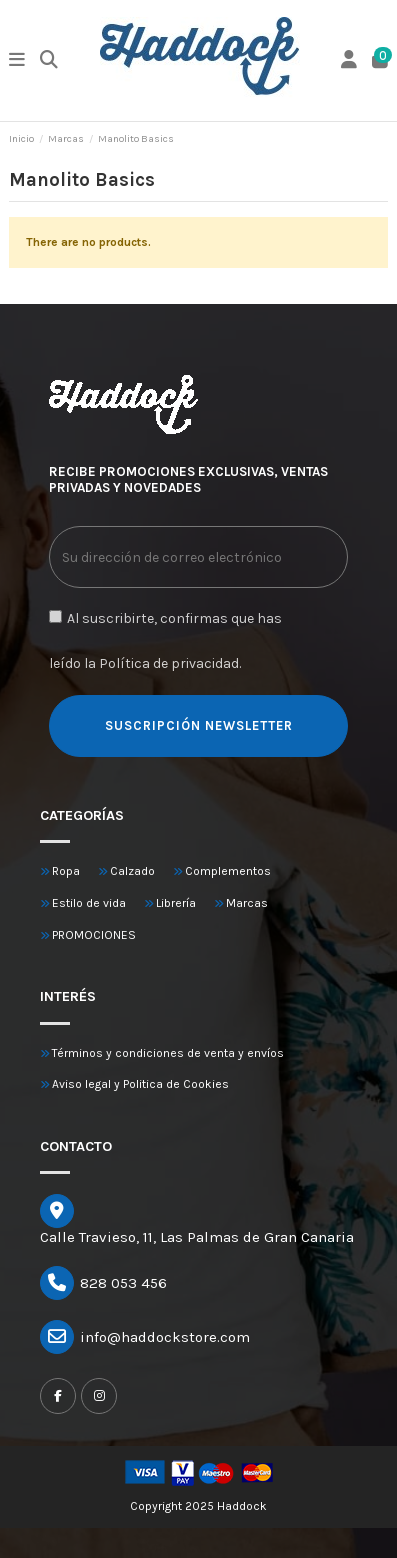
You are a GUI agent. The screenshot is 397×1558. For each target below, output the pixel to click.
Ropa (66, 871)
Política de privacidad (169, 663)
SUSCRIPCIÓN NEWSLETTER (199, 725)
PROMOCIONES (94, 935)
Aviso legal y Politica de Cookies (140, 1084)
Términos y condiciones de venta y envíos (168, 1053)
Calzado (132, 871)
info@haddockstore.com (165, 1337)
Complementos (228, 871)
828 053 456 (123, 1283)
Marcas (247, 903)
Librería (176, 903)
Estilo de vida (89, 903)
